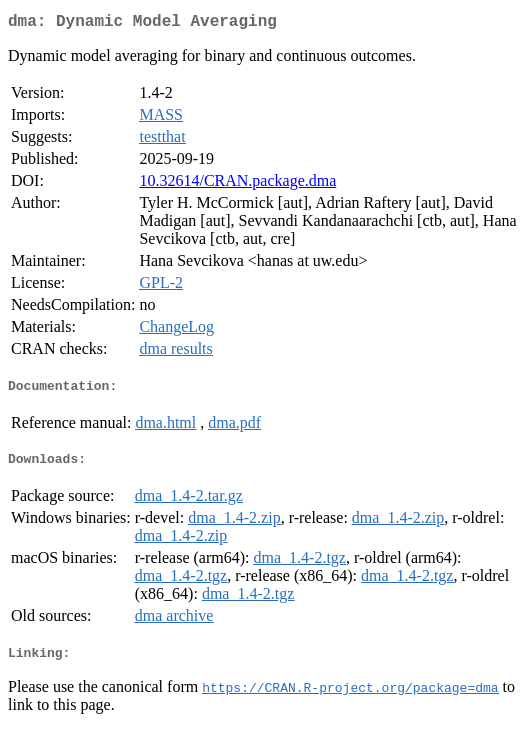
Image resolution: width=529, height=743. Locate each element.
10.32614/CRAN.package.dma (237, 184)
